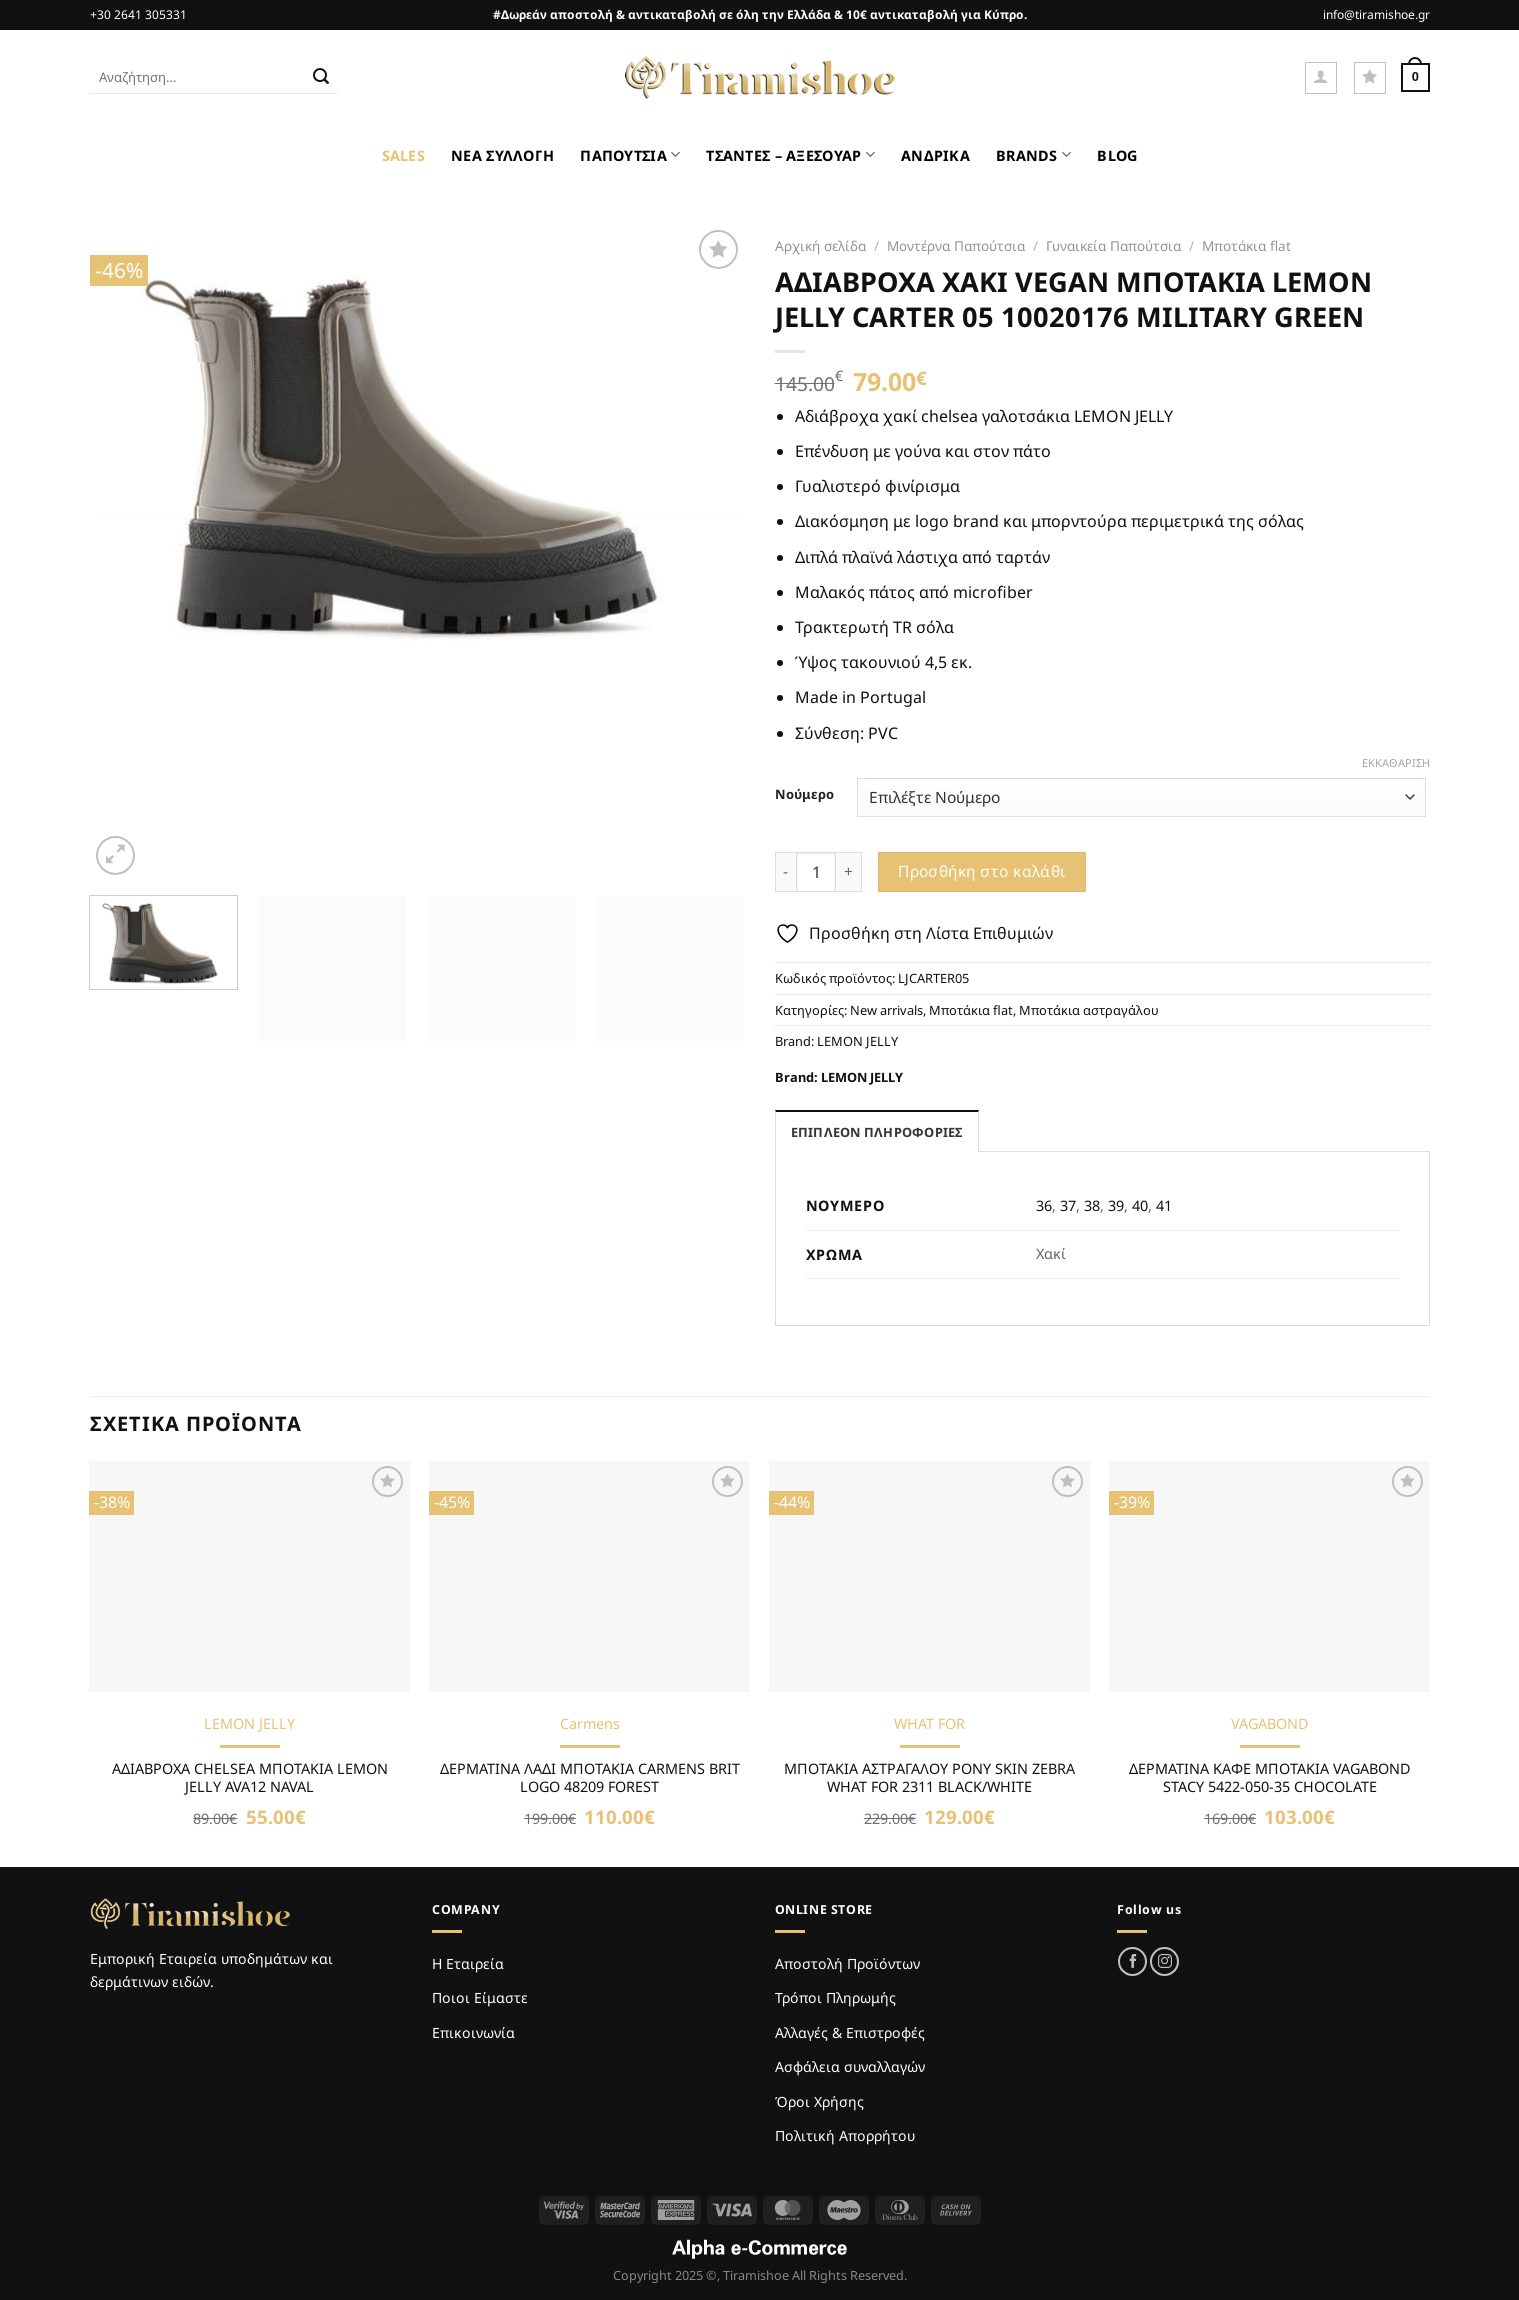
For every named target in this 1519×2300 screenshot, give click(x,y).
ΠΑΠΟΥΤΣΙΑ (630, 154)
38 (1092, 1205)
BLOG (1117, 155)
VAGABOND (1270, 1724)
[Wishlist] (1370, 78)
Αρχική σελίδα (820, 245)
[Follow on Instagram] (1164, 1961)
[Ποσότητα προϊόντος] (816, 872)
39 (1116, 1205)
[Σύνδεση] (1321, 78)
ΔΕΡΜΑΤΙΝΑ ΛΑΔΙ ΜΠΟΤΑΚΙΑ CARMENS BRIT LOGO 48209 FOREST (590, 1778)
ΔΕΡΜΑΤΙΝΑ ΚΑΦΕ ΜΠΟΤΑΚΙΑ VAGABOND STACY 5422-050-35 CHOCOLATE (1270, 1778)
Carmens (590, 1724)
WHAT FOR (929, 1724)
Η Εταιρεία (468, 1963)
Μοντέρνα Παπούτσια (956, 245)
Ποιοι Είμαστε (480, 1997)
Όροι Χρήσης (819, 2101)
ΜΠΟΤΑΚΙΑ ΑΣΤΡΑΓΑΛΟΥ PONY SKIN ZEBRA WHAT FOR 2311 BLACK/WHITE (929, 1778)
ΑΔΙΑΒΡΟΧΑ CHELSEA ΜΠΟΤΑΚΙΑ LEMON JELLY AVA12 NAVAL (250, 1778)
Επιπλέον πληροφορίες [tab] (877, 1132)
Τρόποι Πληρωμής (835, 1997)
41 (1164, 1205)
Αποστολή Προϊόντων (847, 1963)
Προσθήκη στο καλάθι (982, 871)
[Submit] (321, 78)
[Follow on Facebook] (1132, 1961)
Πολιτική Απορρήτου (845, 2135)
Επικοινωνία (473, 2032)
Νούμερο (804, 795)
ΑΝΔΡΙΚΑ (935, 155)
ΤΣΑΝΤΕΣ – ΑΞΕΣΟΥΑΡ (790, 154)
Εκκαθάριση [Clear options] (1396, 763)
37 (1068, 1205)
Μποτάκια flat (1246, 245)
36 (1044, 1205)
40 (1140, 1205)
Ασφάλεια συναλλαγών (850, 2066)
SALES (403, 155)
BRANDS (1033, 154)
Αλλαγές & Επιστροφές (850, 2032)
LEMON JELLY (857, 1041)
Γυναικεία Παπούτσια (1113, 245)
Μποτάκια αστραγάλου (1089, 1010)
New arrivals (886, 1010)
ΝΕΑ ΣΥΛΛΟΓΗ (502, 155)
